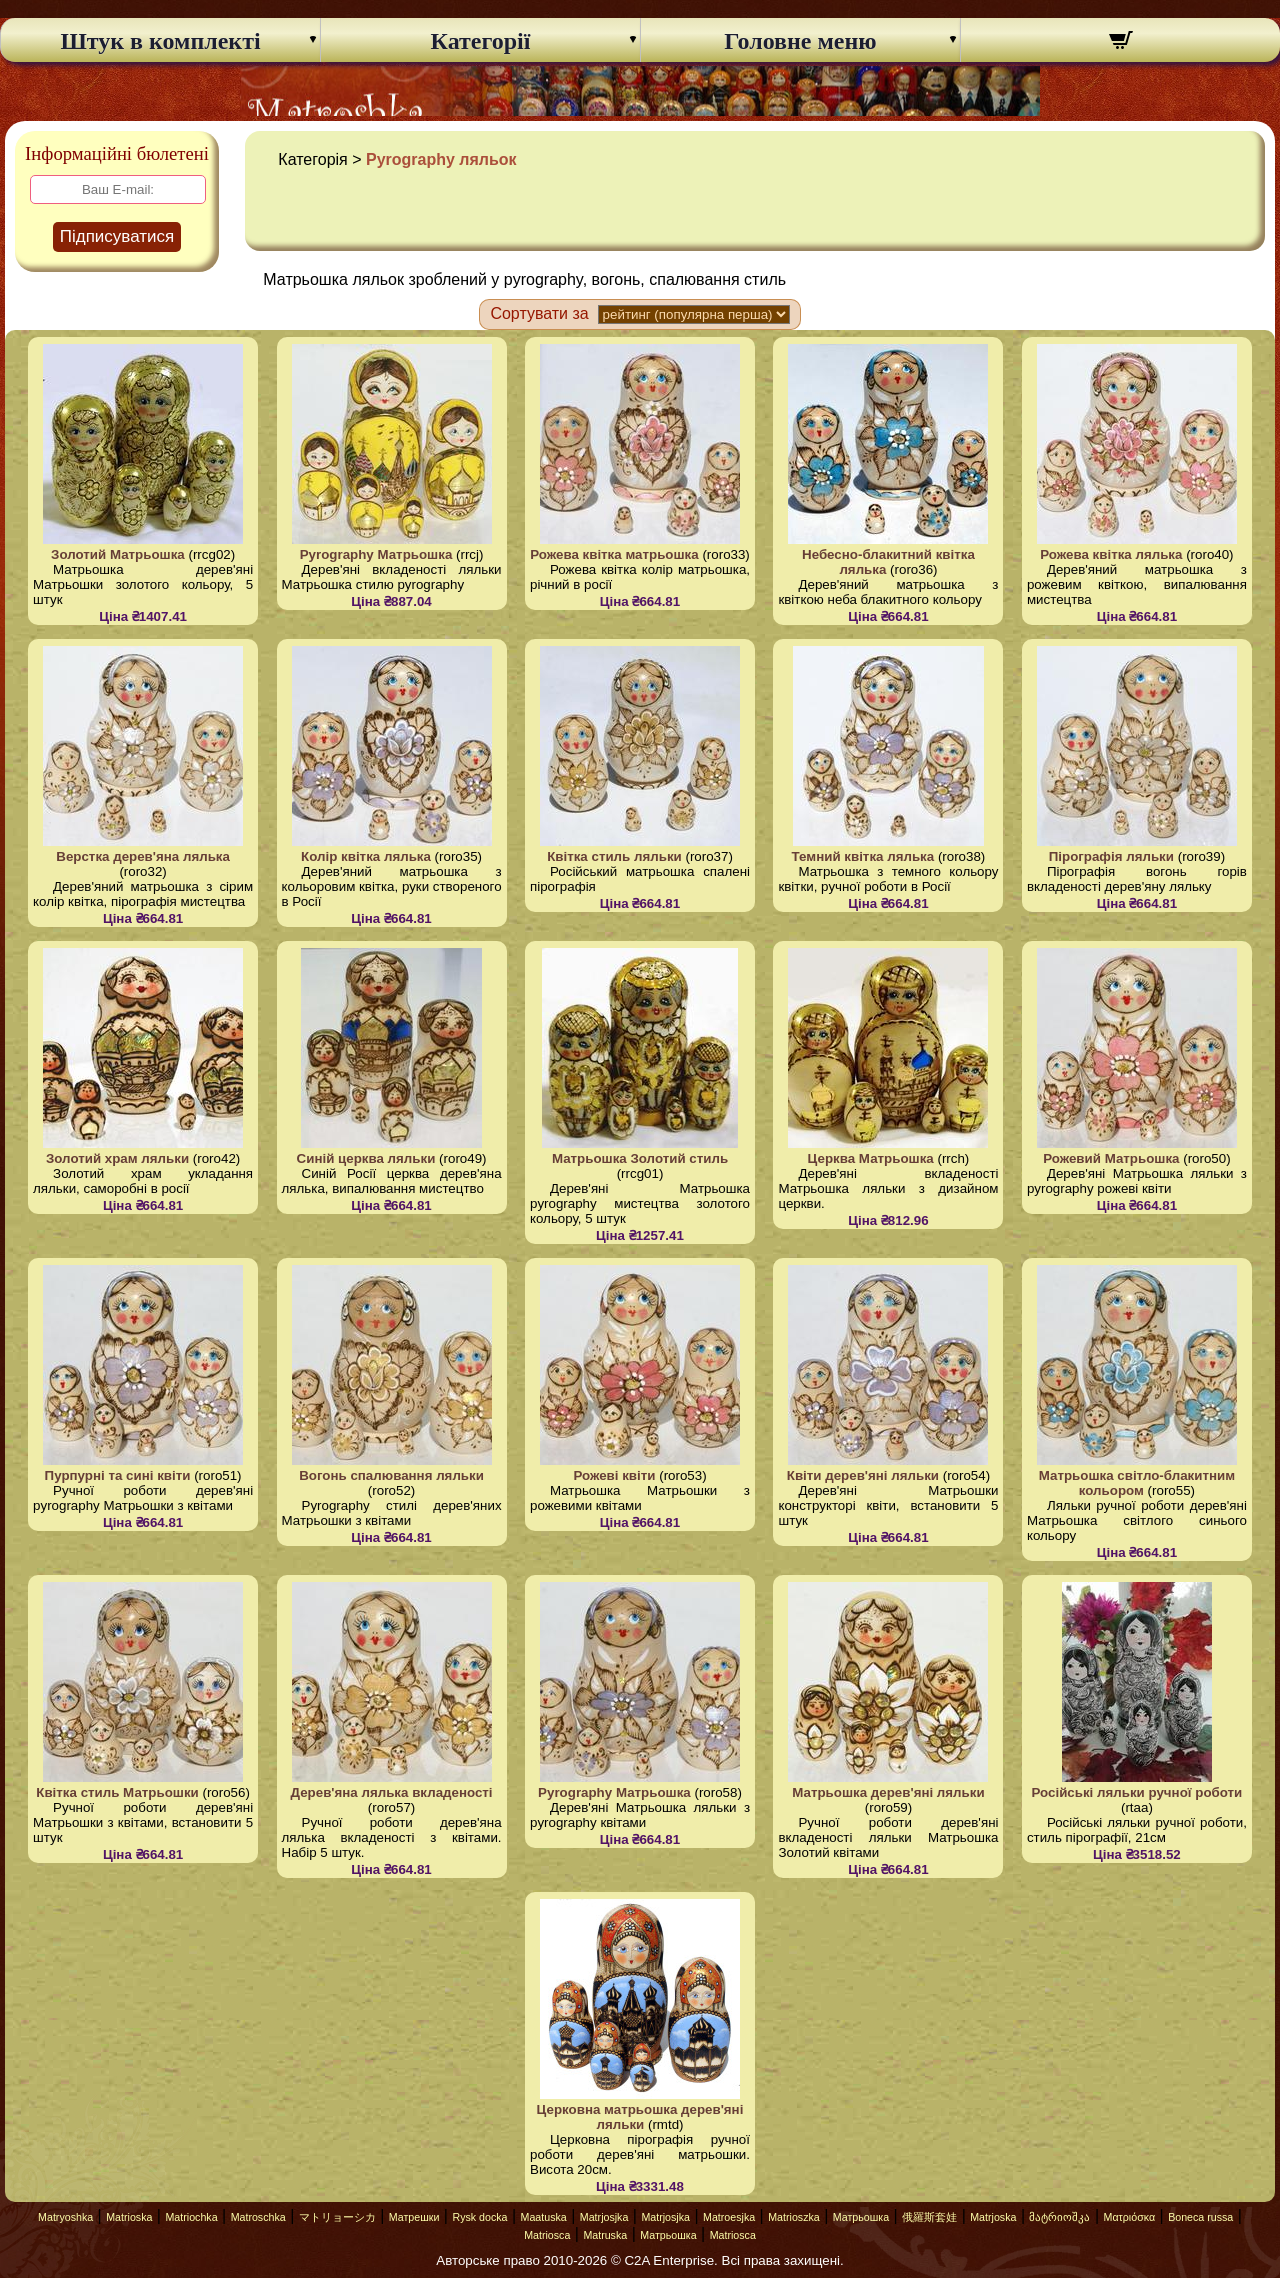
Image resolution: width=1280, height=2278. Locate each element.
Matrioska (129, 2217)
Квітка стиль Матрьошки (117, 1792)
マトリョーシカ (337, 2217)
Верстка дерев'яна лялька (143, 856)
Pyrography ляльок (441, 159)
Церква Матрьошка (871, 1158)
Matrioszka (794, 2217)
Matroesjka (729, 2217)
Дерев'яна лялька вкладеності (392, 1792)
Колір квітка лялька (366, 856)
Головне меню (800, 41)
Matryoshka (65, 2217)
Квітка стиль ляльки (614, 856)
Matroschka (258, 2217)
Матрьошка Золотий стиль (640, 1158)
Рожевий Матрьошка (1111, 1158)
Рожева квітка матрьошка (614, 554)
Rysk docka (479, 2217)
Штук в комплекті (160, 41)
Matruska (605, 2235)
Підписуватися (117, 236)
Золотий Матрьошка (118, 554)
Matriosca (547, 2235)
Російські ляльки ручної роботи (1137, 1792)
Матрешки (414, 2217)
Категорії (481, 41)
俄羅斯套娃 (929, 2217)
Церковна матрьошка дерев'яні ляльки (640, 2117)
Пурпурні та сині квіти (118, 1475)
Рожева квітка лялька (1111, 554)
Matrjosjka (604, 2217)
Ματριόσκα (1130, 2217)
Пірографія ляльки (1111, 856)
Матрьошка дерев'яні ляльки (888, 1792)
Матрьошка (861, 2217)
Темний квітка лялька (863, 856)
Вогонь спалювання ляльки (391, 1475)
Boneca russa (1200, 2217)
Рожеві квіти (614, 1475)
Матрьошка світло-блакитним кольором (1137, 1483)
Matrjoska (993, 2217)
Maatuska (544, 2217)
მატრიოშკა (1059, 2217)
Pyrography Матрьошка (376, 554)
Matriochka (191, 2217)
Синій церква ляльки (366, 1158)
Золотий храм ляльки (117, 1158)
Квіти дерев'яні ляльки (863, 1475)
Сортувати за (539, 313)
